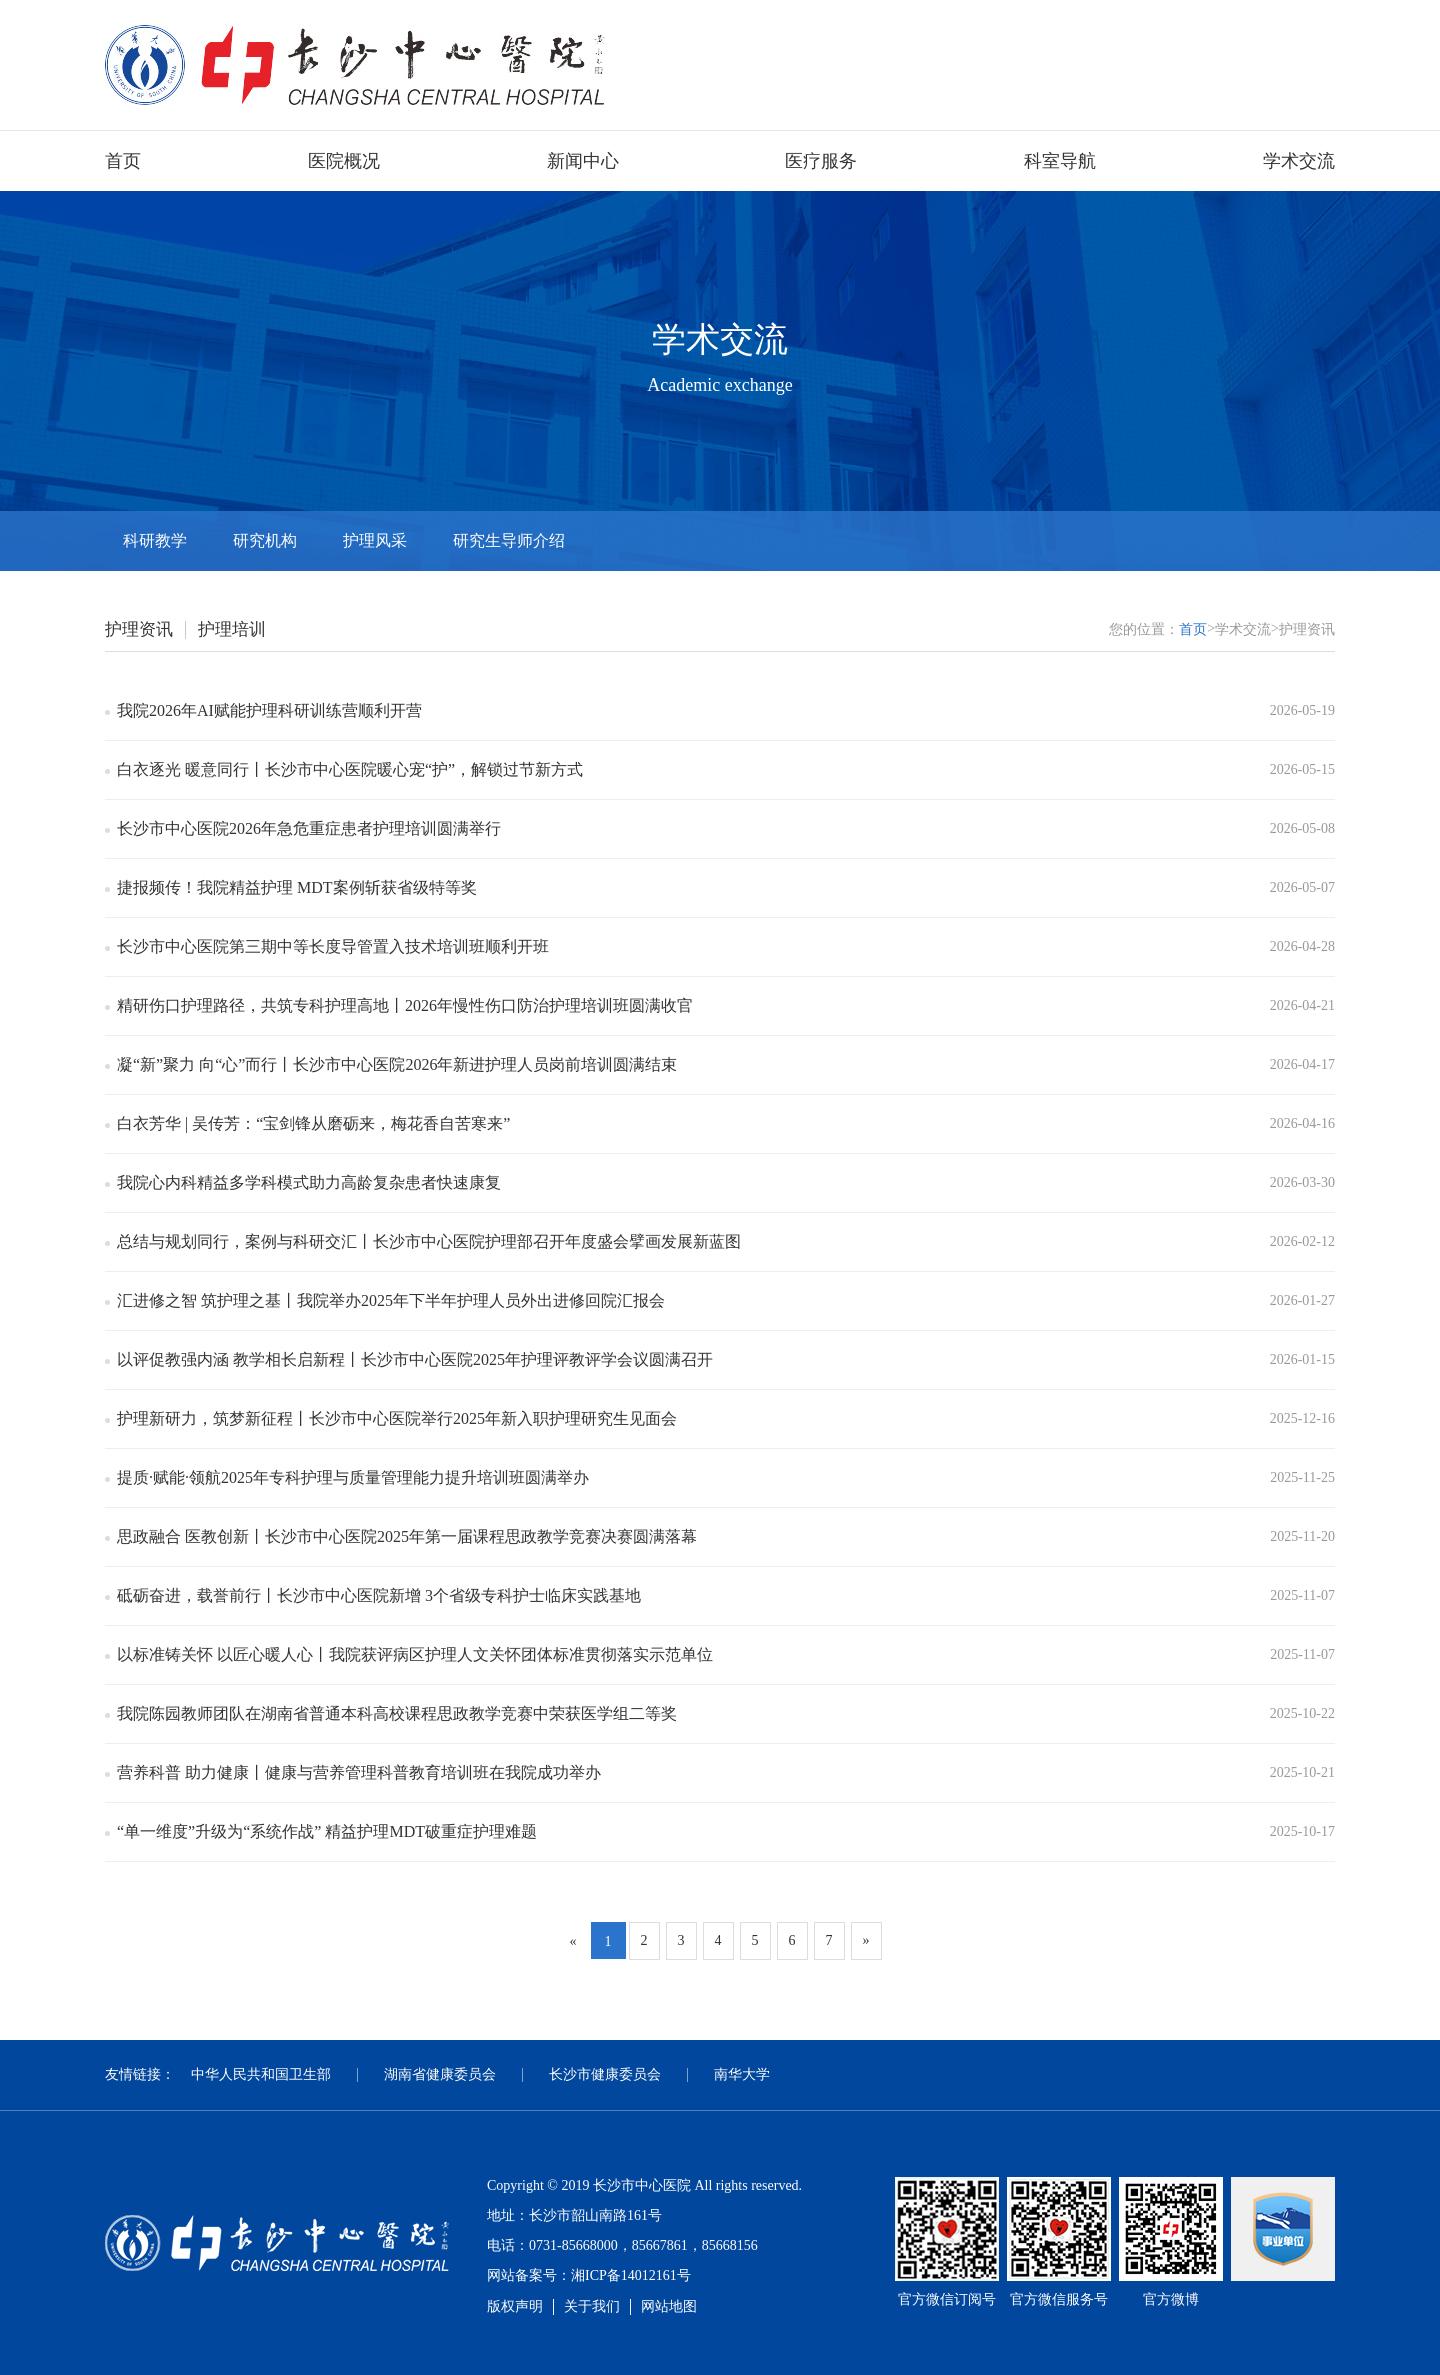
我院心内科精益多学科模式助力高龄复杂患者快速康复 (309, 1182)
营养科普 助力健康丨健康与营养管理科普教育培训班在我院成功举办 (359, 1772)
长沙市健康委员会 (605, 2074)
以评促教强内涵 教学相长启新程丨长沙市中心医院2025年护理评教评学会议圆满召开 (415, 1359)
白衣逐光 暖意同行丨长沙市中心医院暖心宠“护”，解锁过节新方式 (350, 769)
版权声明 (515, 2306)
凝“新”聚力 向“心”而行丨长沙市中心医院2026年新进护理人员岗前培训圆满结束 (397, 1064)
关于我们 (592, 2306)
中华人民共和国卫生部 (261, 2074)
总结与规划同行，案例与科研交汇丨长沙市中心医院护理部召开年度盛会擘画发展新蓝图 (429, 1241)
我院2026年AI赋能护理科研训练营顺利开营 (269, 710)
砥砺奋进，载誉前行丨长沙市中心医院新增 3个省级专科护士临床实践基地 (379, 1595)
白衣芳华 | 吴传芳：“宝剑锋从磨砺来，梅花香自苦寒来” (313, 1123)
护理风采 (375, 540)
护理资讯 (139, 629)
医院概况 (344, 161)
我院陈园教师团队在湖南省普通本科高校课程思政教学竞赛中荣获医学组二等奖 (397, 1713)
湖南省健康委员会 (440, 2074)
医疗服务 (821, 161)
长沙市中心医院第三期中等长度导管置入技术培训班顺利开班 (333, 946)
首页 (123, 161)
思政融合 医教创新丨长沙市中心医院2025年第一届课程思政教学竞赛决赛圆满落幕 (407, 1536)
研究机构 (265, 540)
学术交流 (1299, 161)
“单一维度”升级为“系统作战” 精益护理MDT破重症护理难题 (327, 1831)
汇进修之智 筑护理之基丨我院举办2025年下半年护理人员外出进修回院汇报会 (391, 1300)
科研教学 (155, 540)
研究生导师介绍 (509, 540)
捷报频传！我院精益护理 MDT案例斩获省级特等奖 (297, 887)
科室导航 (1060, 161)
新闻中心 (583, 161)
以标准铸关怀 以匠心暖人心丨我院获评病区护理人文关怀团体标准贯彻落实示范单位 (415, 1654)
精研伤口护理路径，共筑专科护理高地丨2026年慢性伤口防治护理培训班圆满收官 (405, 1005)
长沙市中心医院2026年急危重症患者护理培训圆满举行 (309, 828)
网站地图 (669, 2306)
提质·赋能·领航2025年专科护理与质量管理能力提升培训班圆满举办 (353, 1477)
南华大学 (742, 2074)
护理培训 (232, 629)
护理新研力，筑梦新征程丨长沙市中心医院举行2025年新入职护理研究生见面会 (397, 1418)
